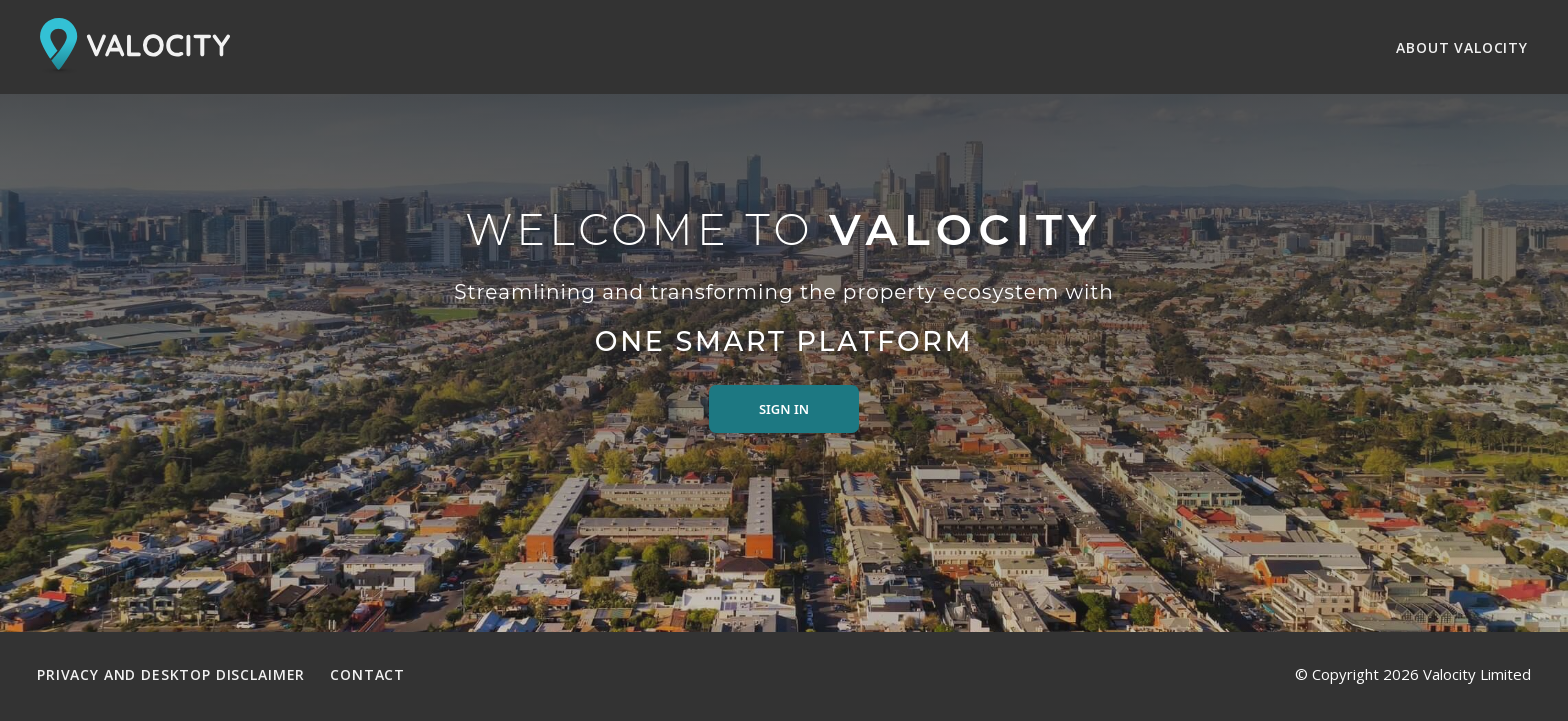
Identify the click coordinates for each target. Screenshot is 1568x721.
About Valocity (1462, 47)
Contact (367, 674)
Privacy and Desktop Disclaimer (171, 674)
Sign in (784, 409)
